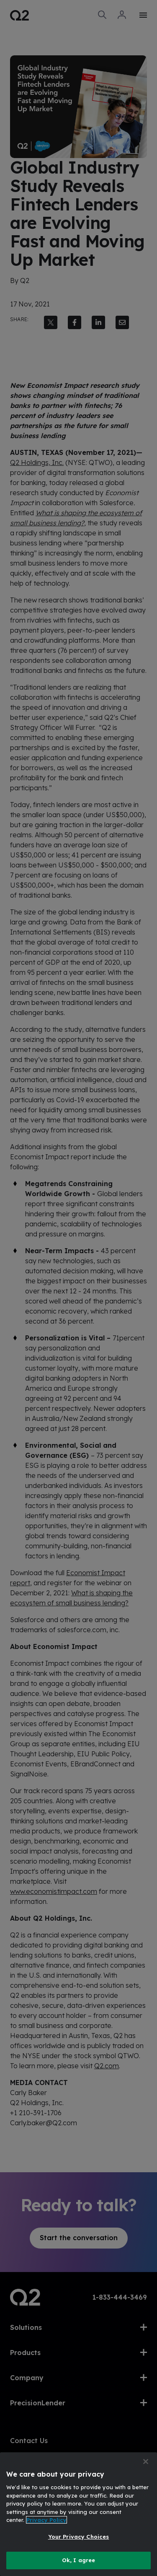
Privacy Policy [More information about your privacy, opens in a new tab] (46, 2519)
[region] (78, 2514)
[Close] (145, 2461)
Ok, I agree (78, 2560)
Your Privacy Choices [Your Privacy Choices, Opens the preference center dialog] (78, 2536)
